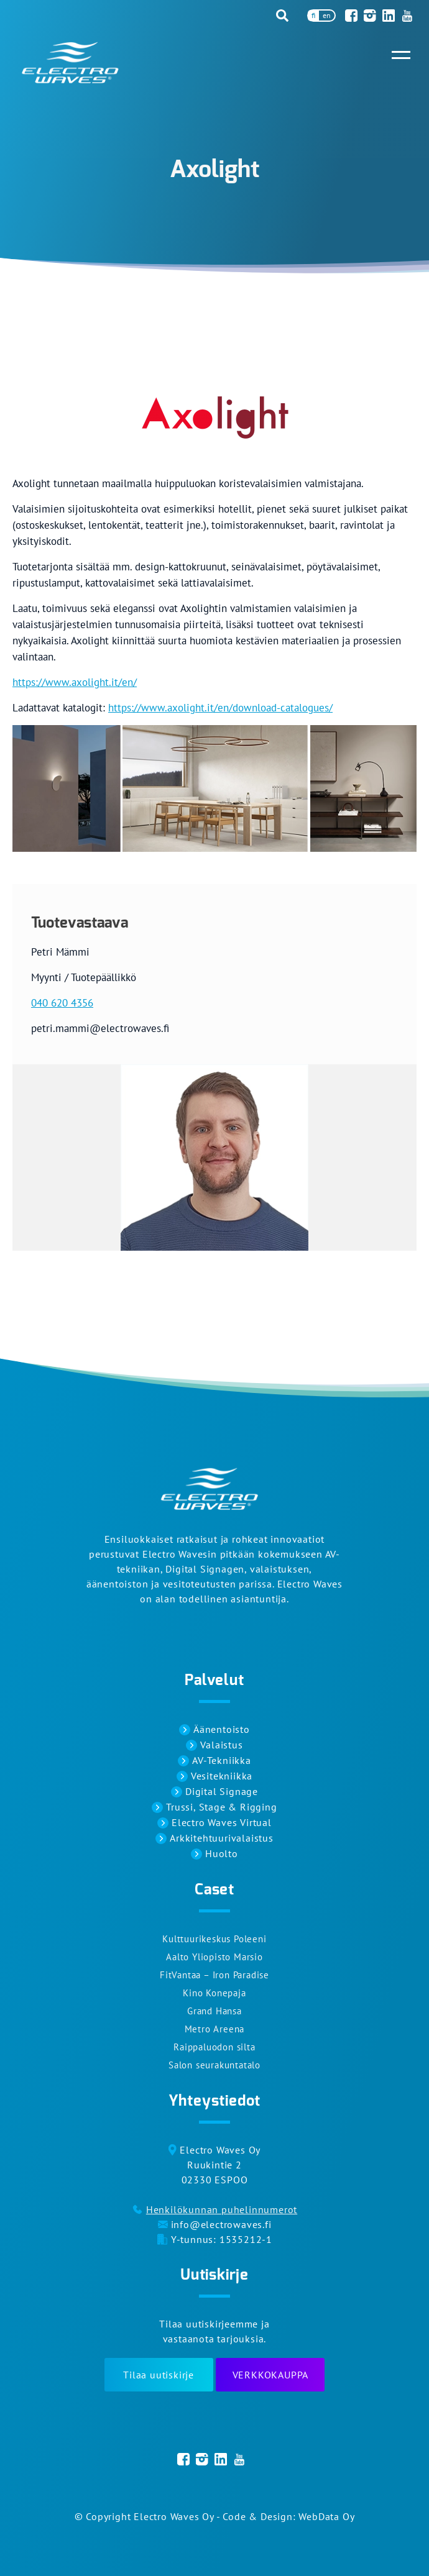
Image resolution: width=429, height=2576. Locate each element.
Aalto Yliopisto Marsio (214, 1957)
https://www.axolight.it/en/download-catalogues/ (220, 708)
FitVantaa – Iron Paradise (214, 1975)
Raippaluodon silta (214, 2047)
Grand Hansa (214, 2011)
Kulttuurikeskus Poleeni (214, 1939)
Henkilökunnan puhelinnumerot (221, 2209)
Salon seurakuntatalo (214, 2065)
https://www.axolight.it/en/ (74, 682)
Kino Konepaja (214, 1993)
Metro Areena (215, 2029)
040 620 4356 (62, 1003)
